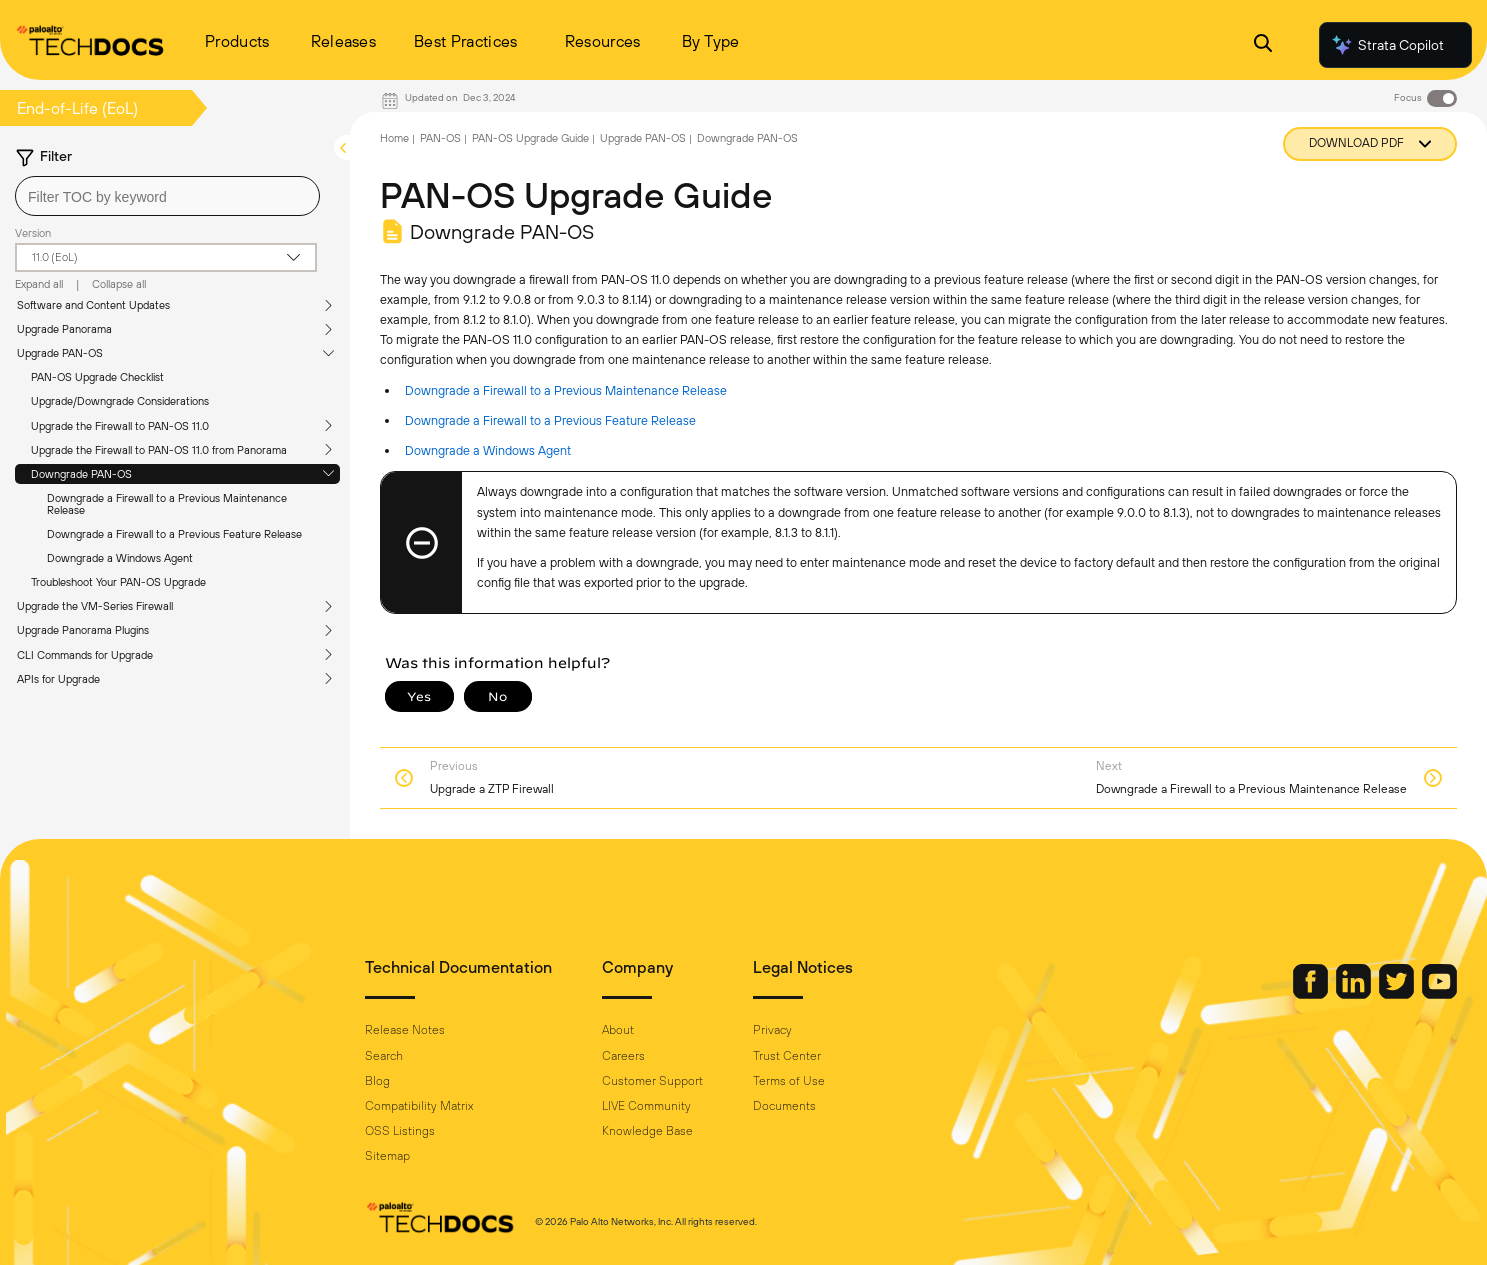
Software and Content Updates (93, 305)
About (618, 1030)
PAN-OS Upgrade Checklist (97, 377)
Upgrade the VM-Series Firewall (95, 606)
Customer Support (652, 1081)
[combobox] (167, 196)
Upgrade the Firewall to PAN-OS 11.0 (120, 426)
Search (384, 1056)
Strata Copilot (1387, 45)
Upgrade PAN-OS (60, 353)
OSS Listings (400, 1131)
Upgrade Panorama (64, 329)
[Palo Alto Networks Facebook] (1312, 994)
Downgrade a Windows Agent (120, 558)
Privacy (772, 1030)
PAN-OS (440, 138)
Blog (377, 1081)
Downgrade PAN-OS (81, 474)
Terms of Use (789, 1081)
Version (33, 233)
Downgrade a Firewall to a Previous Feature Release (174, 534)
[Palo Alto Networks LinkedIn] (1355, 994)
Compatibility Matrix (419, 1106)
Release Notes (405, 1030)
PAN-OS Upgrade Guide (530, 138)
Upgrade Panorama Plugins (83, 630)
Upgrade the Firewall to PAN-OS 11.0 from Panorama (159, 450)
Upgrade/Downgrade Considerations (120, 401)
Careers (623, 1056)
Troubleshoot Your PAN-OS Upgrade (118, 582)
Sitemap (387, 1156)
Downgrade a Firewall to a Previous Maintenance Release (167, 504)
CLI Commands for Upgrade (85, 655)
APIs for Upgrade (58, 679)
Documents (784, 1106)
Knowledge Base (647, 1131)
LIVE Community (646, 1106)
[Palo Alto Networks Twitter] (1398, 994)
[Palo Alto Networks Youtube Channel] (1439, 994)
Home (394, 138)
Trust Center (787, 1056)
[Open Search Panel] (1263, 45)
